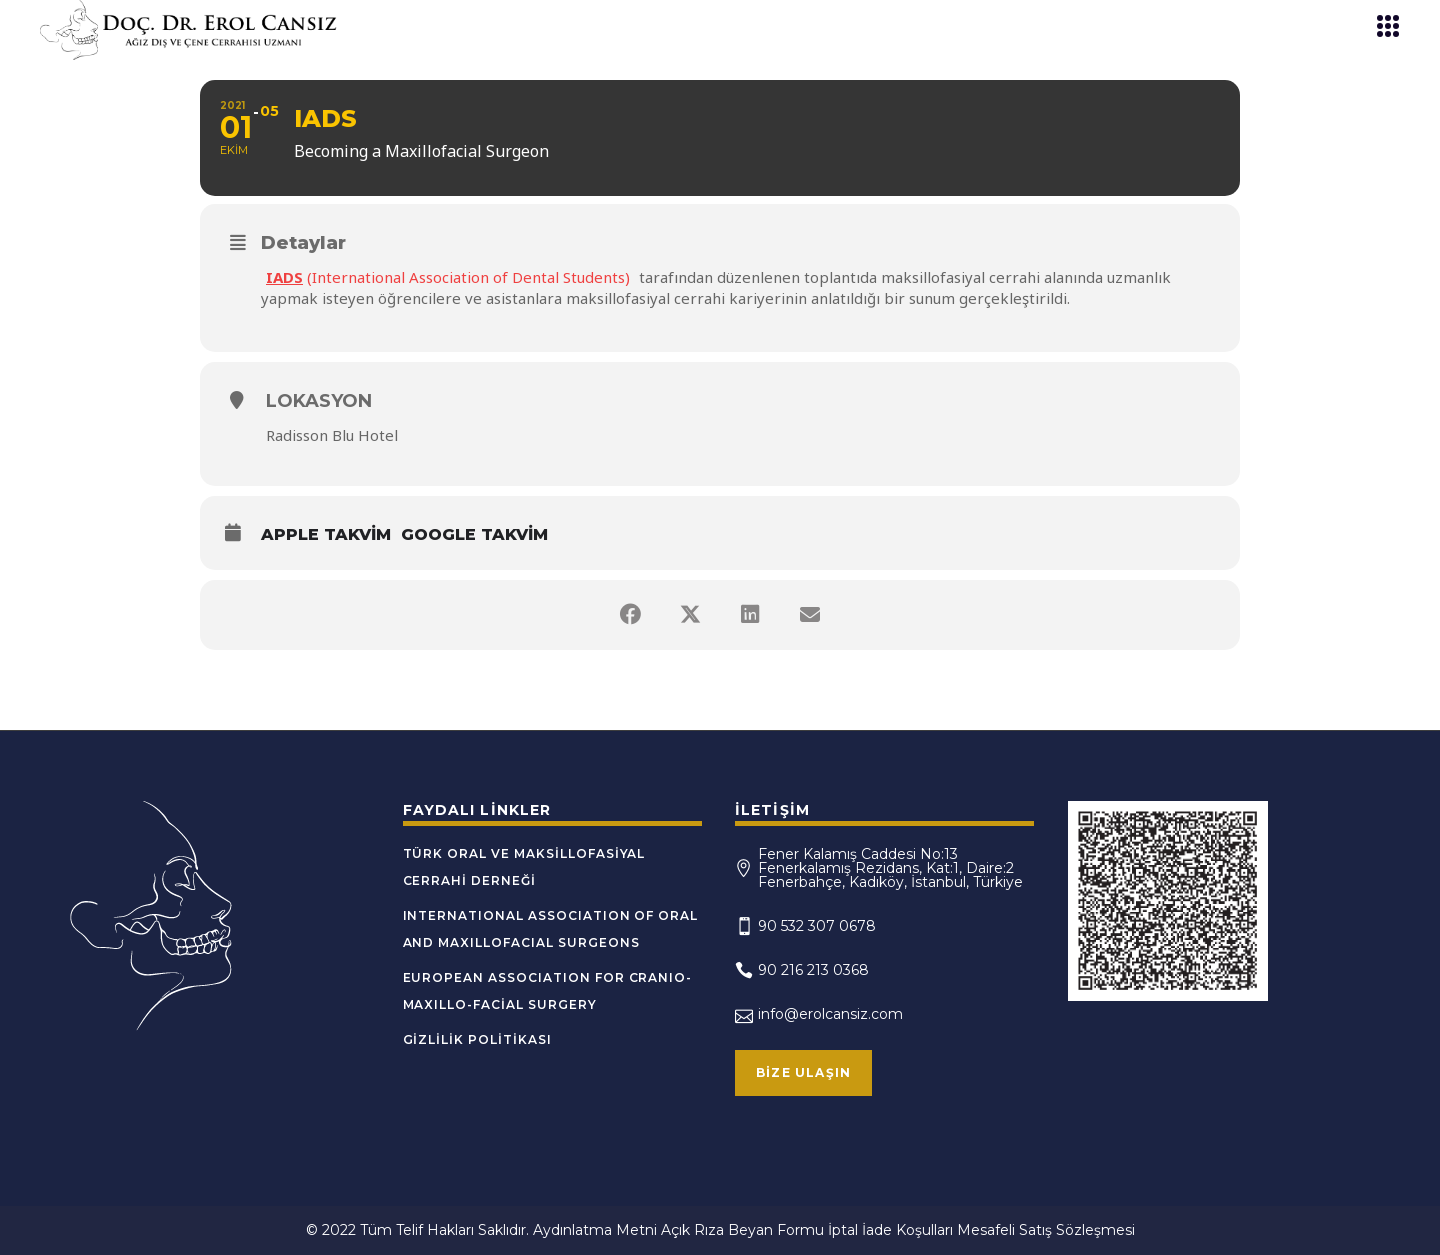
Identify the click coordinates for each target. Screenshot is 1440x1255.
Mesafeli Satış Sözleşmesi (1046, 1230)
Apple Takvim (326, 534)
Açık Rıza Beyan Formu (742, 1230)
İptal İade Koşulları (890, 1230)
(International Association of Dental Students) (448, 277)
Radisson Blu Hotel (332, 435)
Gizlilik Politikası (477, 1039)
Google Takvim (474, 534)
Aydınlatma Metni (595, 1230)
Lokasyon (319, 401)
